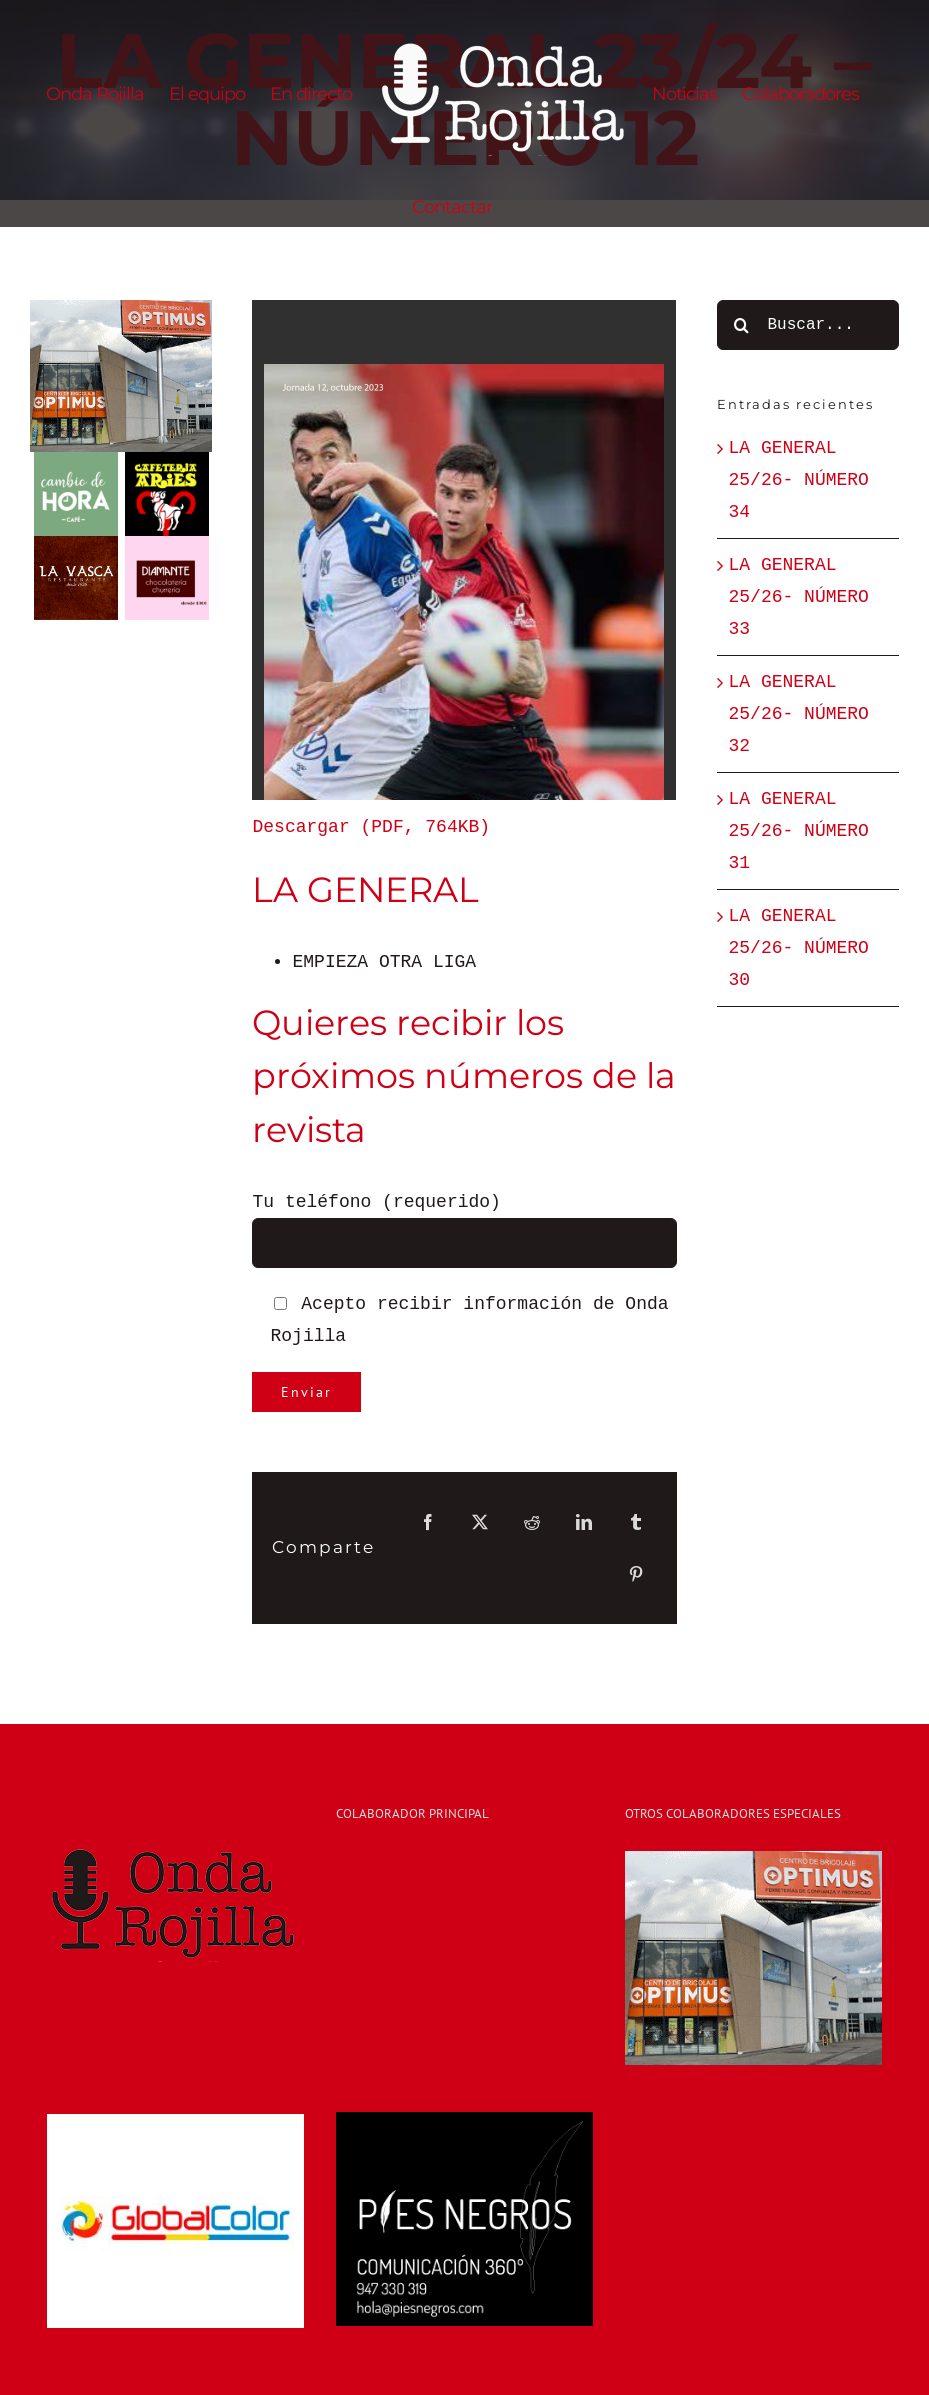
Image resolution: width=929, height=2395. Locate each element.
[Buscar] (742, 325)
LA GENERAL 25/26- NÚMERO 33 (799, 597)
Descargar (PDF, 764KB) (371, 827)
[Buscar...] (808, 325)
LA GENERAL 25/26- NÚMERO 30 (799, 948)
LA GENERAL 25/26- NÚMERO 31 (799, 831)
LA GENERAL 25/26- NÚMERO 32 (799, 714)
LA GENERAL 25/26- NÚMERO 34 (799, 480)
